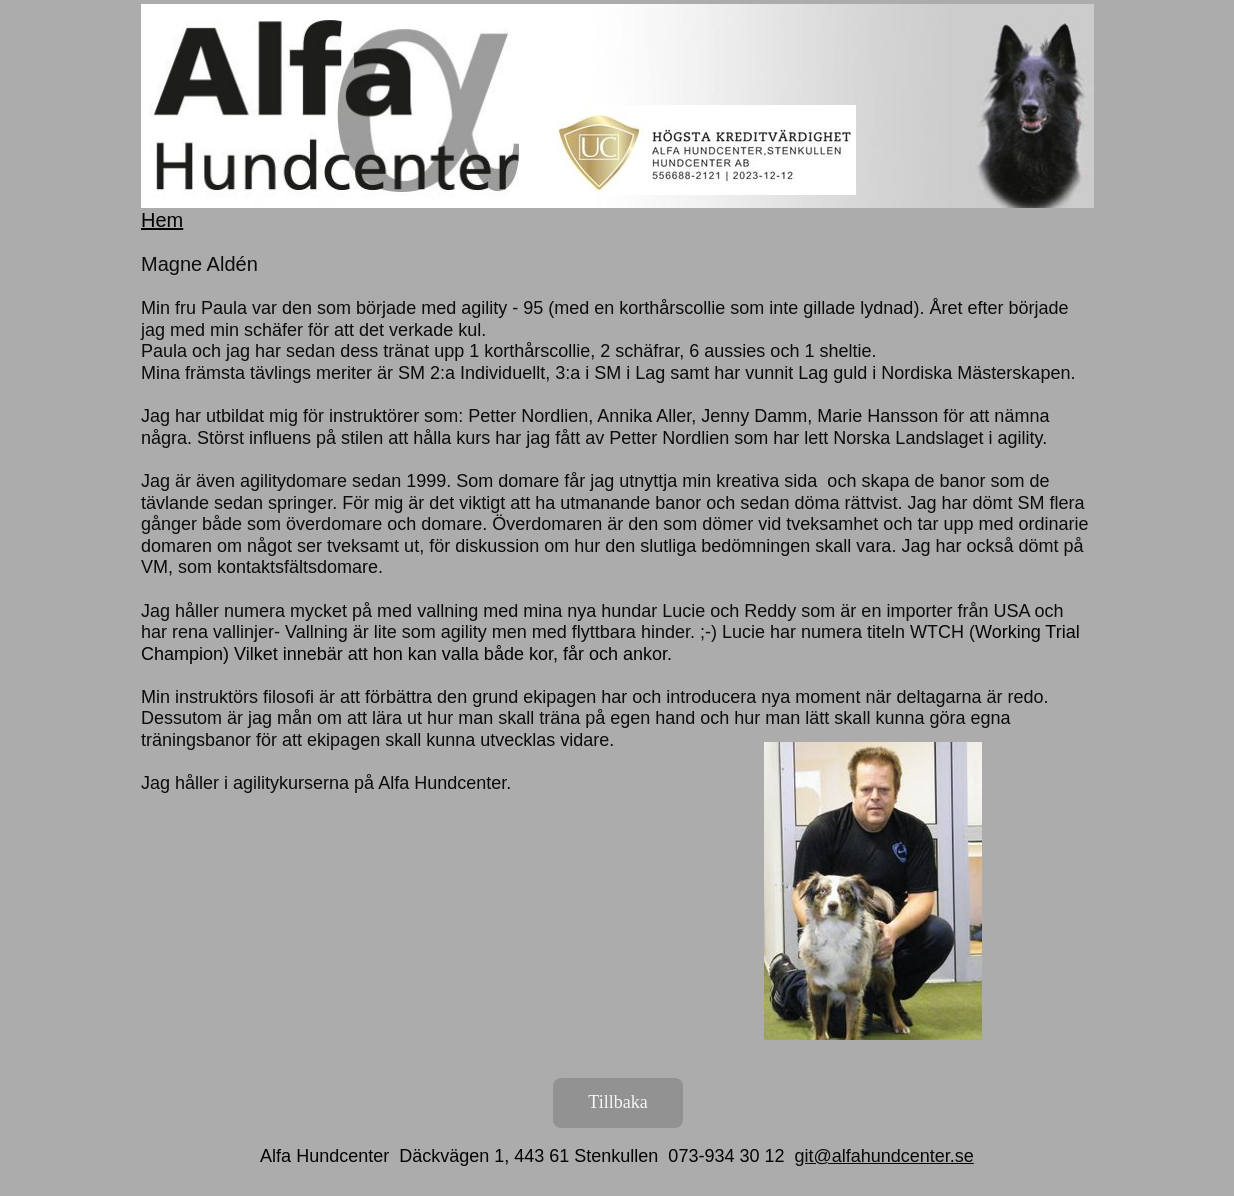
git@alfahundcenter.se (883, 1156)
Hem (162, 220)
